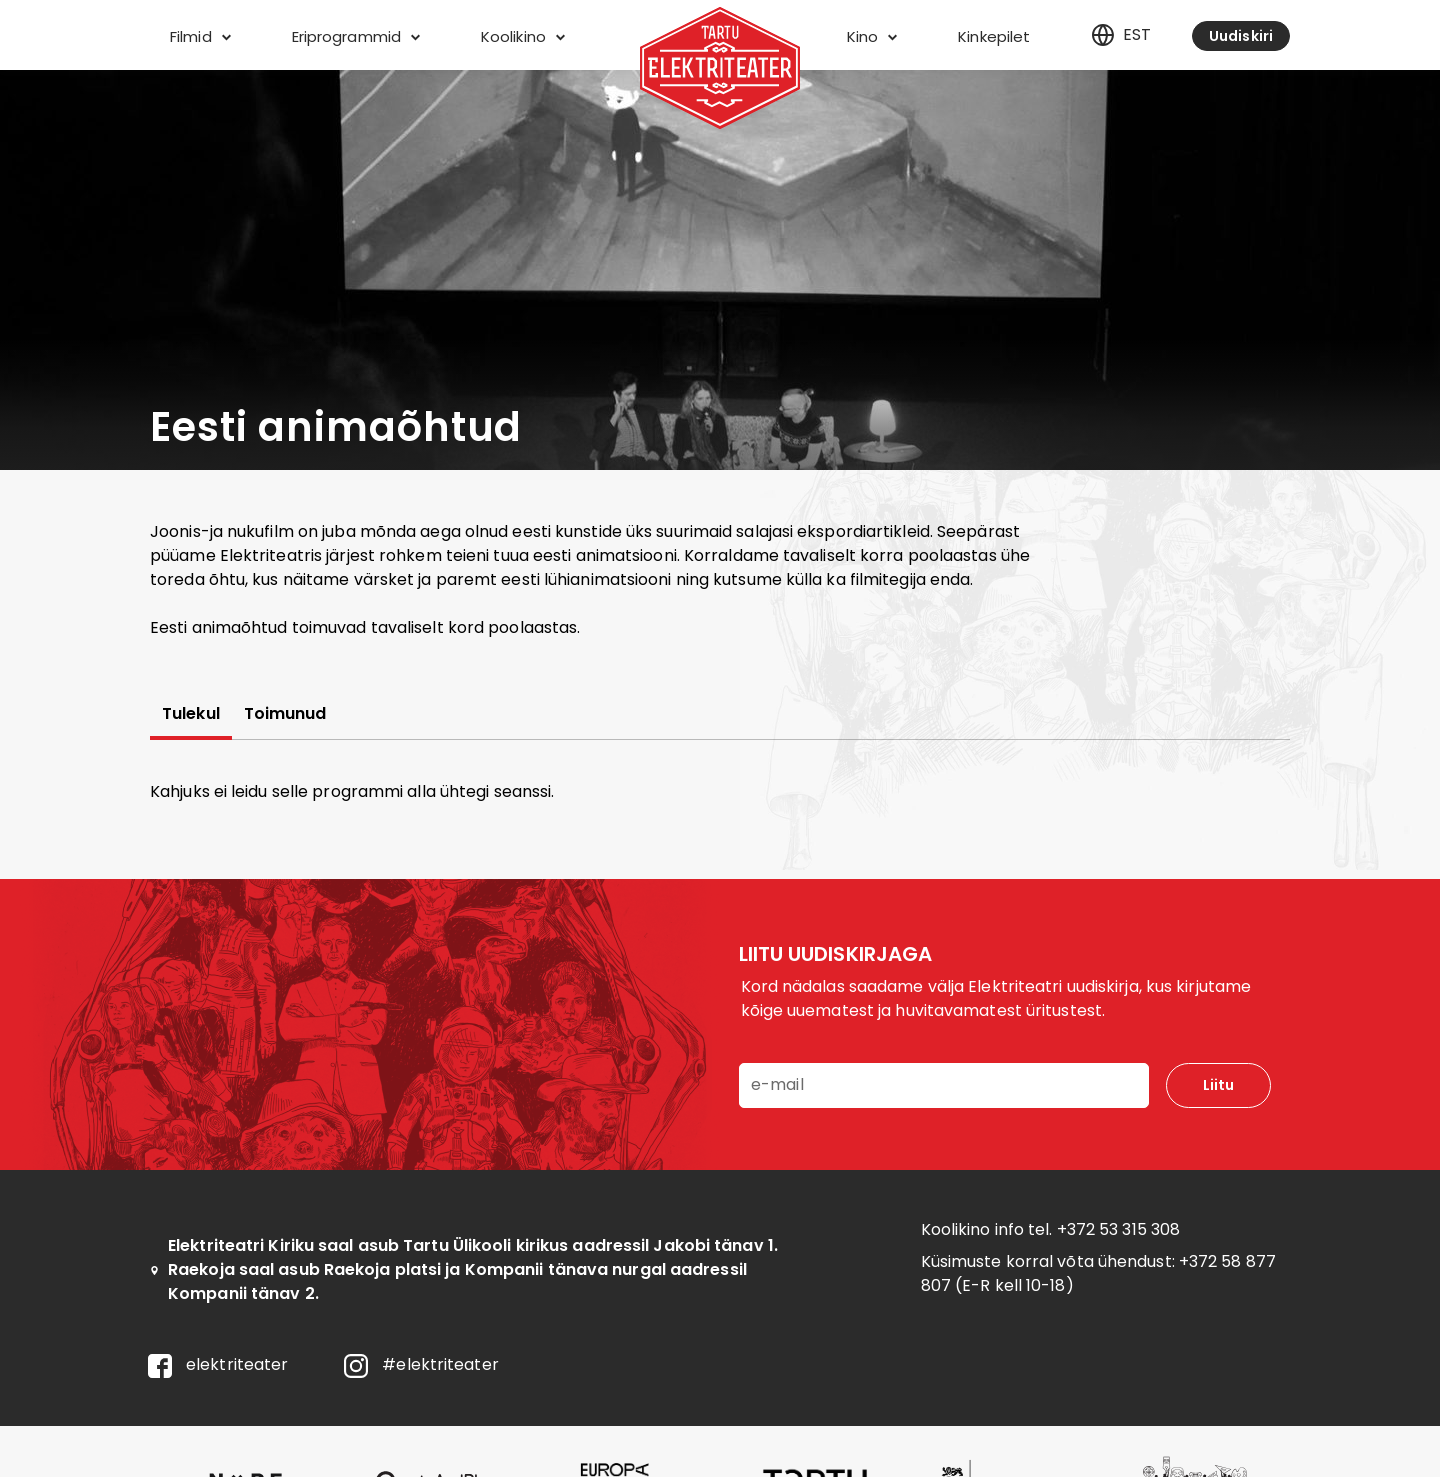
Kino (872, 36)
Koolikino (523, 36)
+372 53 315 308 (1119, 1229)
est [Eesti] (1121, 35)
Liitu (1218, 1085)
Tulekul (191, 714)
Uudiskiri (1241, 36)
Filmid (200, 36)
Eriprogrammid (356, 36)
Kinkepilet (994, 36)
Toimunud (285, 714)
